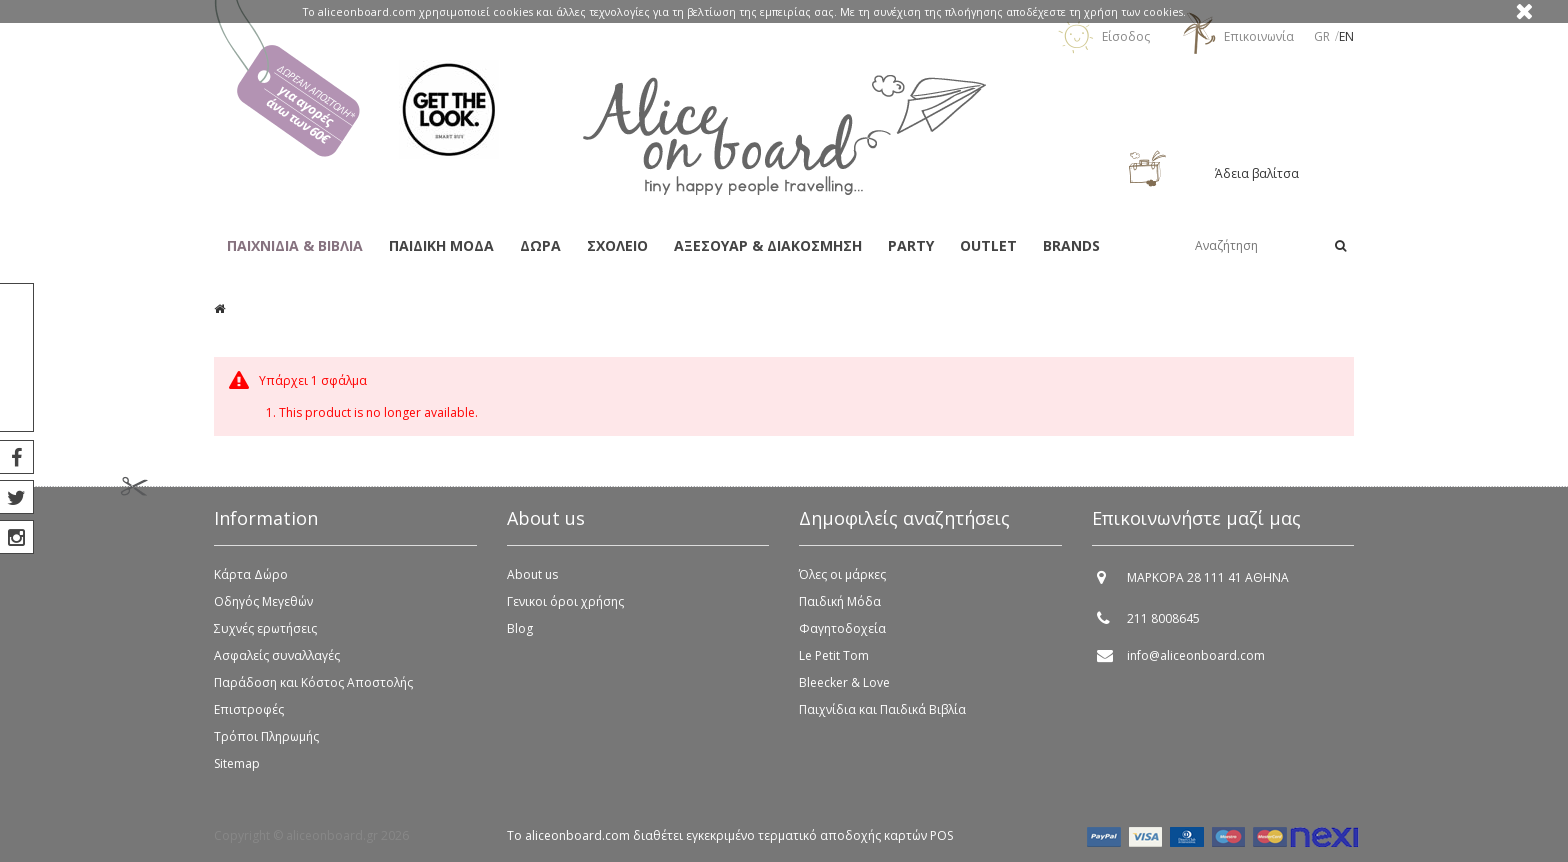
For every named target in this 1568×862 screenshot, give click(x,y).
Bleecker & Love (844, 682)
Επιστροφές (249, 709)
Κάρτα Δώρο (251, 574)
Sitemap (237, 763)
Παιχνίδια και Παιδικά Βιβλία (882, 709)
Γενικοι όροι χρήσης (565, 601)
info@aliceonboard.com (1196, 655)
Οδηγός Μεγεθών (263, 601)
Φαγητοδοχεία (842, 628)
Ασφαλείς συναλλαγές (277, 655)
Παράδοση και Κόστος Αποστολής (313, 682)
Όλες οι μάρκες (842, 574)
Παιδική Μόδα (840, 601)
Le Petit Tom (834, 655)
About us (532, 574)
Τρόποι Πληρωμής (266, 736)
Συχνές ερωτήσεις (265, 628)
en (1346, 36)
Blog (520, 628)
